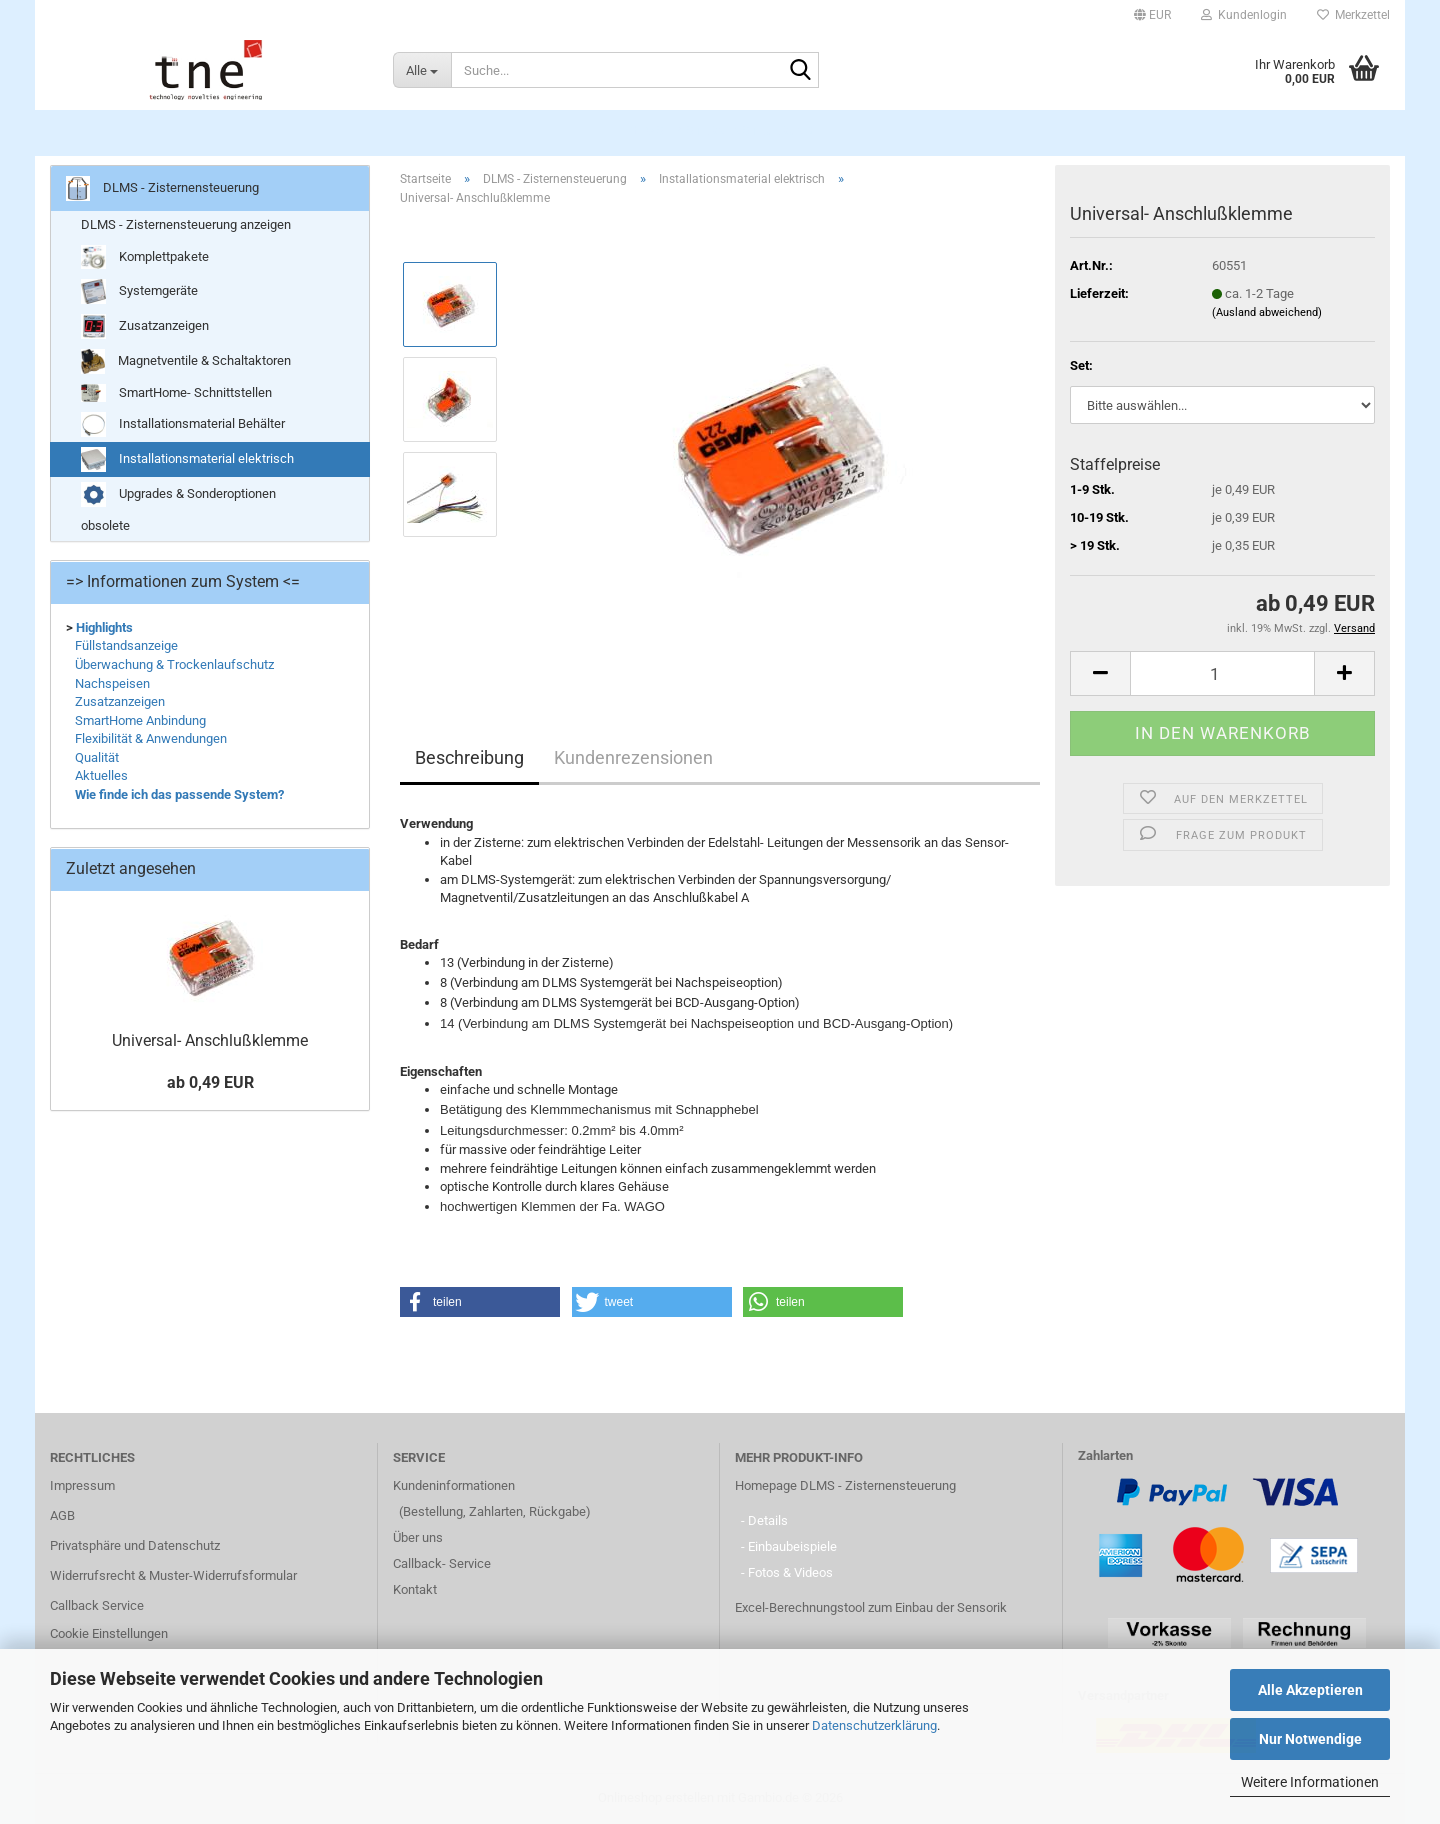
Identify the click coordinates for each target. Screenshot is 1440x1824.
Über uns (418, 1537)
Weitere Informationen (1310, 1782)
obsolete (105, 525)
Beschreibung (469, 757)
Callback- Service (442, 1563)
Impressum (82, 1485)
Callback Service (97, 1605)
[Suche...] (422, 70)
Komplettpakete (145, 257)
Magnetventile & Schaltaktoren (186, 361)
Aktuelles (101, 775)
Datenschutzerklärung (874, 1725)
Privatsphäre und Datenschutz (135, 1545)
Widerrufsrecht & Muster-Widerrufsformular (173, 1575)
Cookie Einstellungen (109, 1633)
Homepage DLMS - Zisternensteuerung (845, 1485)
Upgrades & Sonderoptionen (178, 494)
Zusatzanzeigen (145, 326)
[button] (1152, 15)
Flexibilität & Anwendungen (151, 738)
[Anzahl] (1222, 673)
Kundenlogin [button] (1244, 15)
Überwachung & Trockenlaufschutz (174, 664)
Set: (1081, 365)
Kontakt (415, 1589)
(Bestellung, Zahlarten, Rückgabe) (495, 1511)
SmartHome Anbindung (140, 720)
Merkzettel (1353, 15)
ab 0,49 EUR (210, 1082)
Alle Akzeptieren (1310, 1690)
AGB (62, 1515)
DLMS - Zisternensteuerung (721, 130)
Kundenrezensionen (633, 757)
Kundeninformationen (454, 1485)
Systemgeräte (139, 291)
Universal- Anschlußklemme (210, 1040)
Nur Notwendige (1310, 1739)
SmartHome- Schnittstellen (176, 393)
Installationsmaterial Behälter (183, 424)
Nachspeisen (112, 683)
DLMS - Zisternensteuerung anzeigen (186, 224)
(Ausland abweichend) (1267, 312)
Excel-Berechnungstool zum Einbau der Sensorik (871, 1607)
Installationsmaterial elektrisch (187, 459)
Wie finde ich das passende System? (179, 794)
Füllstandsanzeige (126, 645)
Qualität (97, 757)
